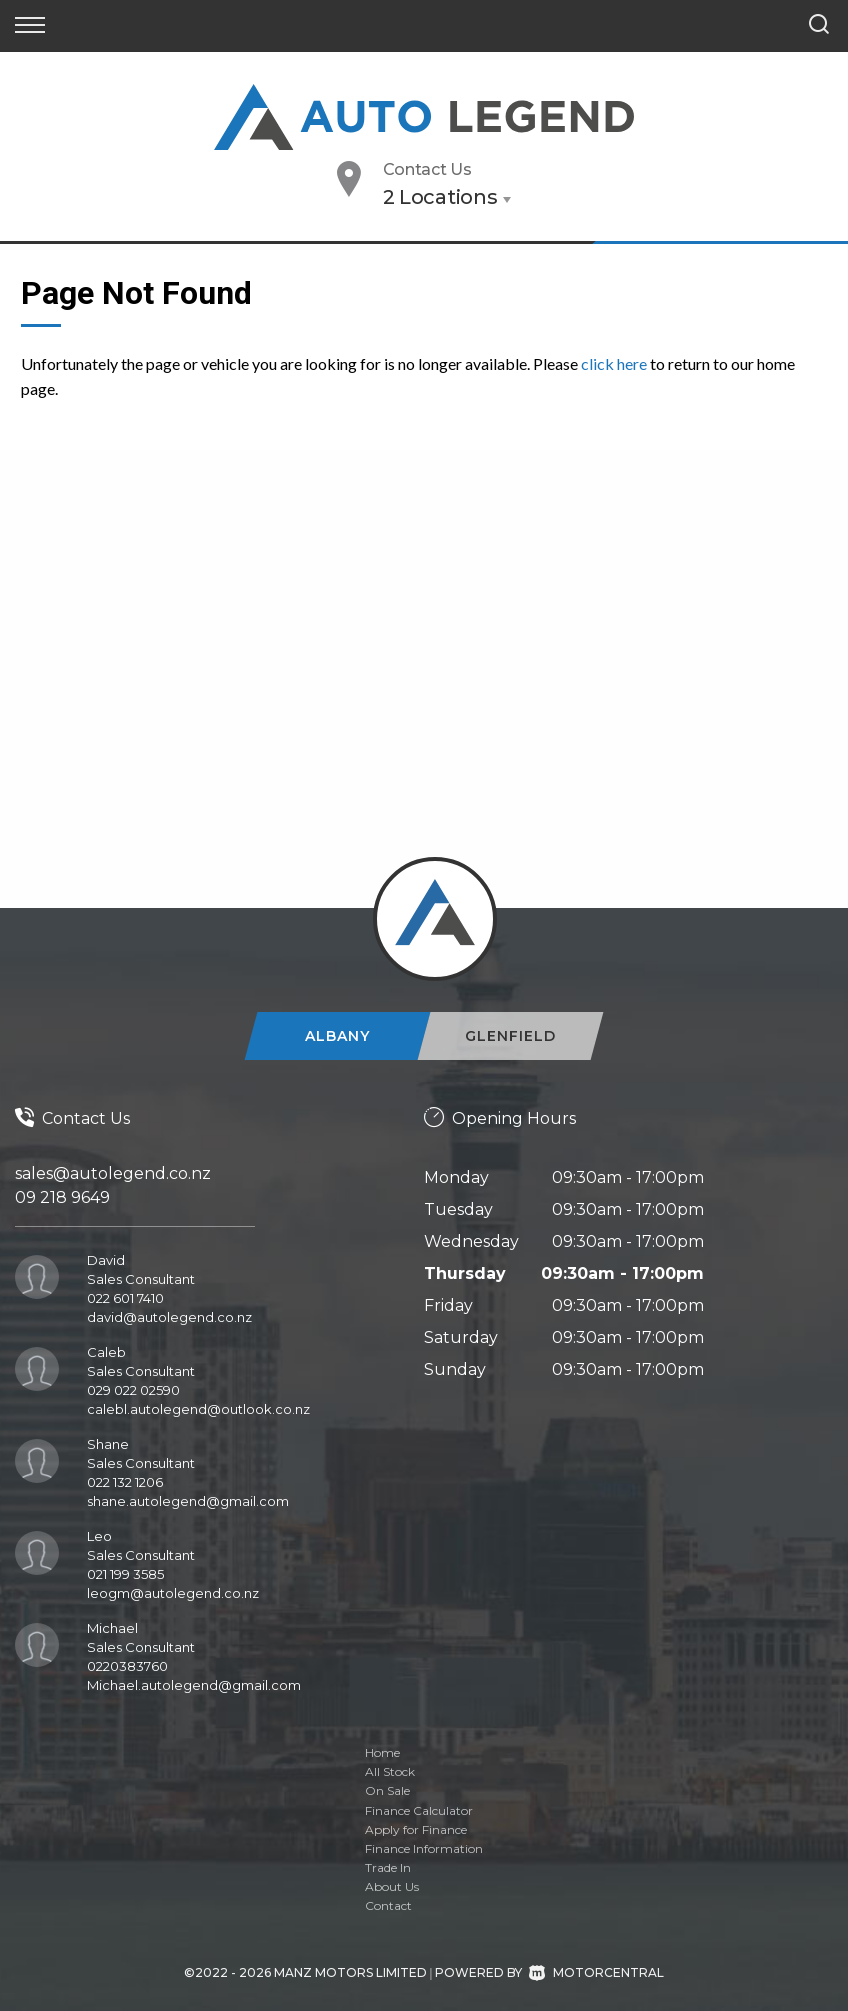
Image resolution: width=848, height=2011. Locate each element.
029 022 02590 (133, 1390)
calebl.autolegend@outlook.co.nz (198, 1409)
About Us (392, 1886)
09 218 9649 (62, 1197)
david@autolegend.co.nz (169, 1317)
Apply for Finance (416, 1829)
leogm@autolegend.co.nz (173, 1593)
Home (382, 1752)
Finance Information (424, 1848)
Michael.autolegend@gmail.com (194, 1685)
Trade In (388, 1867)
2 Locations (440, 197)
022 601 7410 (125, 1298)
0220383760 (127, 1666)
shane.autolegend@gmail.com (188, 1501)
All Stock (390, 1771)
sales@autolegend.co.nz (113, 1173)
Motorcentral (596, 1972)
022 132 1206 (125, 1482)
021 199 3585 (125, 1574)
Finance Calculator (419, 1810)
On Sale (387, 1790)
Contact (388, 1905)
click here (614, 363)
